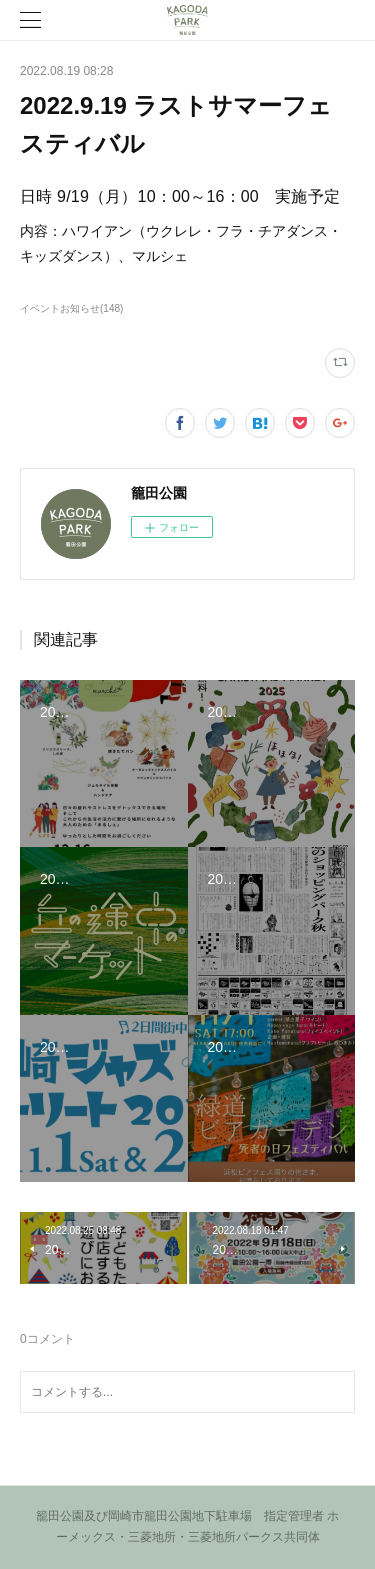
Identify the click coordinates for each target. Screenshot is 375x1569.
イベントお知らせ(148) (71, 308)
